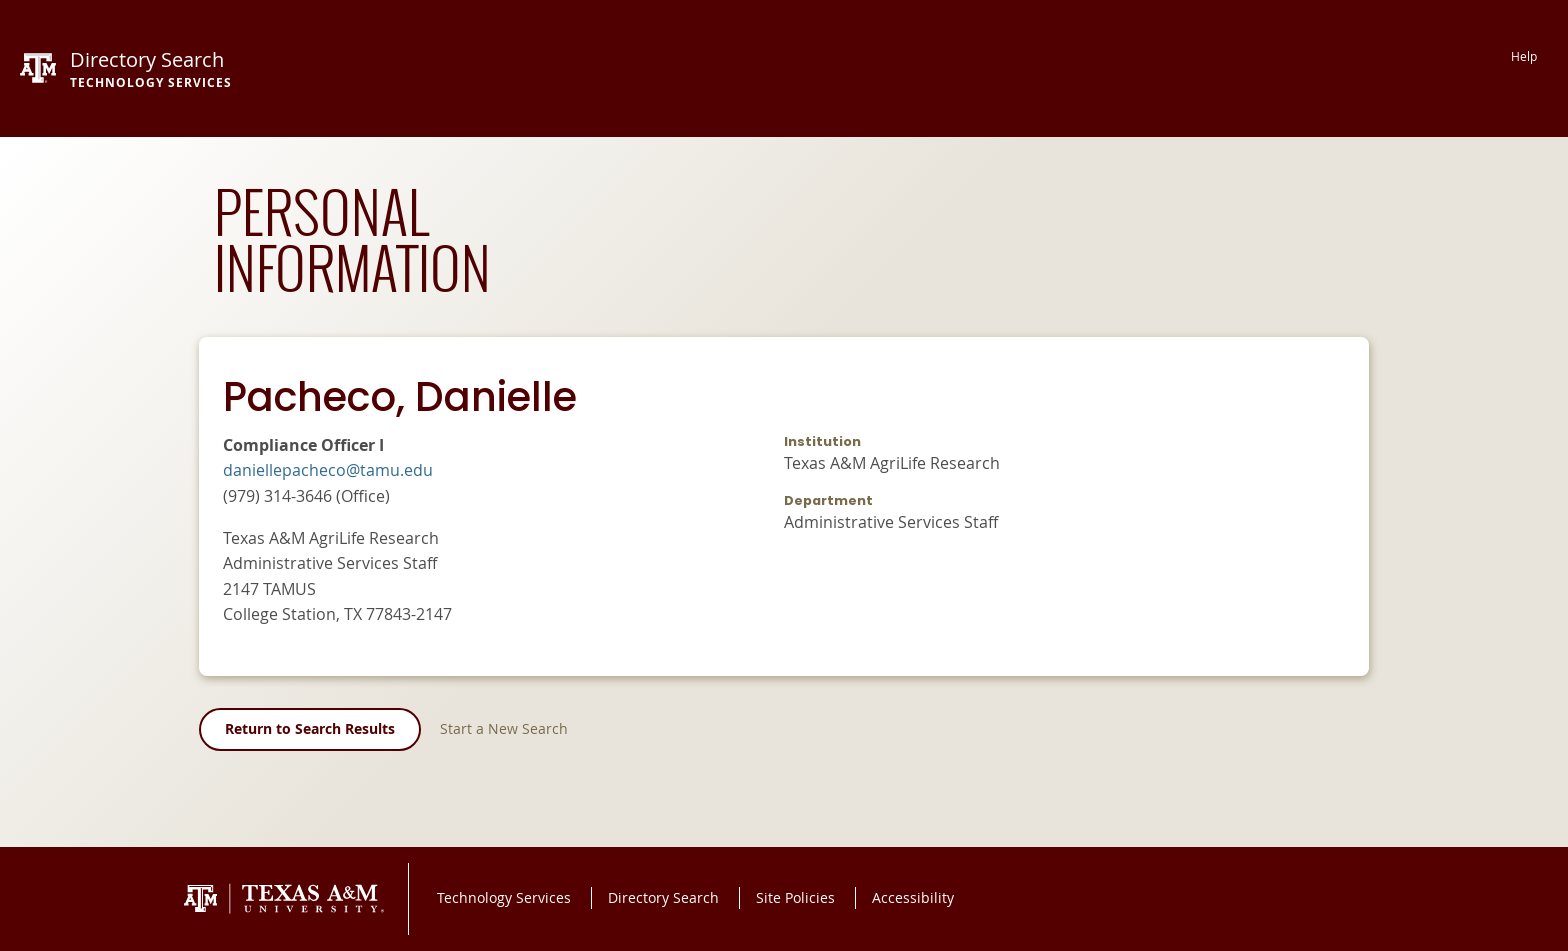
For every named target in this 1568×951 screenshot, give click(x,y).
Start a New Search (504, 728)
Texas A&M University (284, 899)
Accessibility (913, 897)
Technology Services (504, 897)
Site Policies (795, 897)
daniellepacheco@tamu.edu (328, 470)
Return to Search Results (310, 729)
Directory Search (663, 897)
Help (1524, 56)
